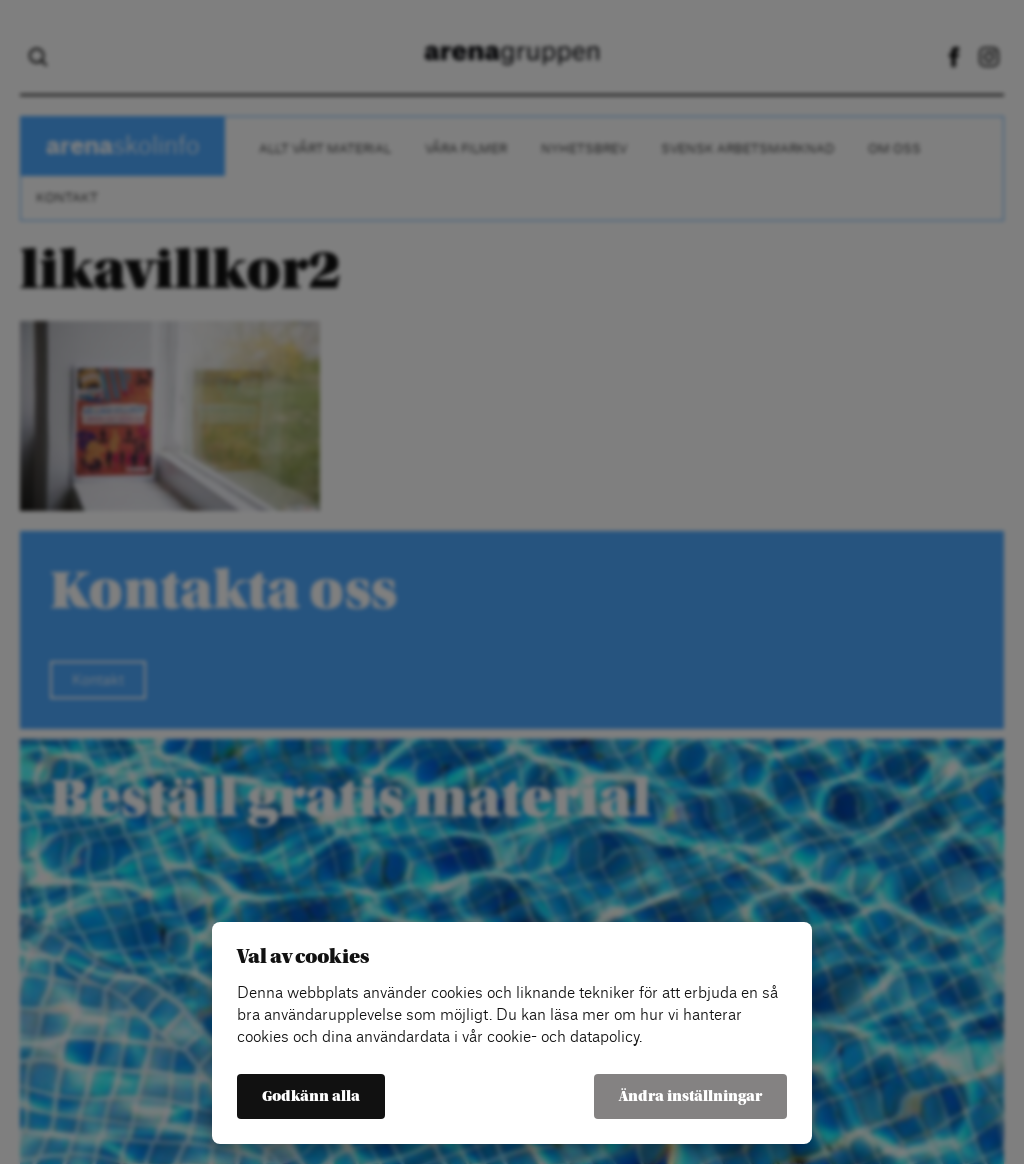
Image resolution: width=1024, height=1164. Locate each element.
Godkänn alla (311, 1096)
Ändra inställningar (690, 1096)
